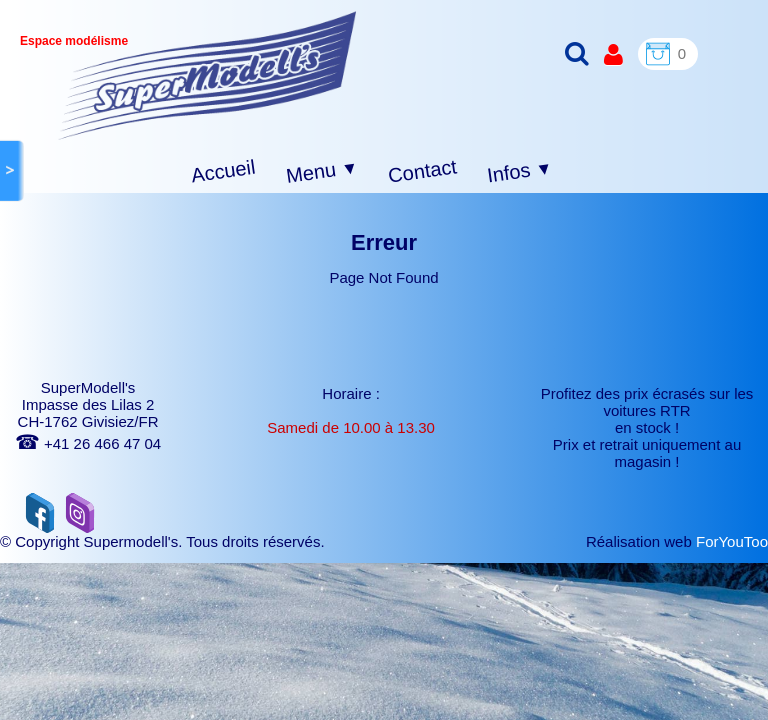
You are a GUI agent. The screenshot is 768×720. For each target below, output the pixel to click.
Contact (422, 170)
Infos (520, 172)
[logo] (207, 75)
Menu (322, 172)
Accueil (223, 171)
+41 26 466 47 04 (88, 443)
